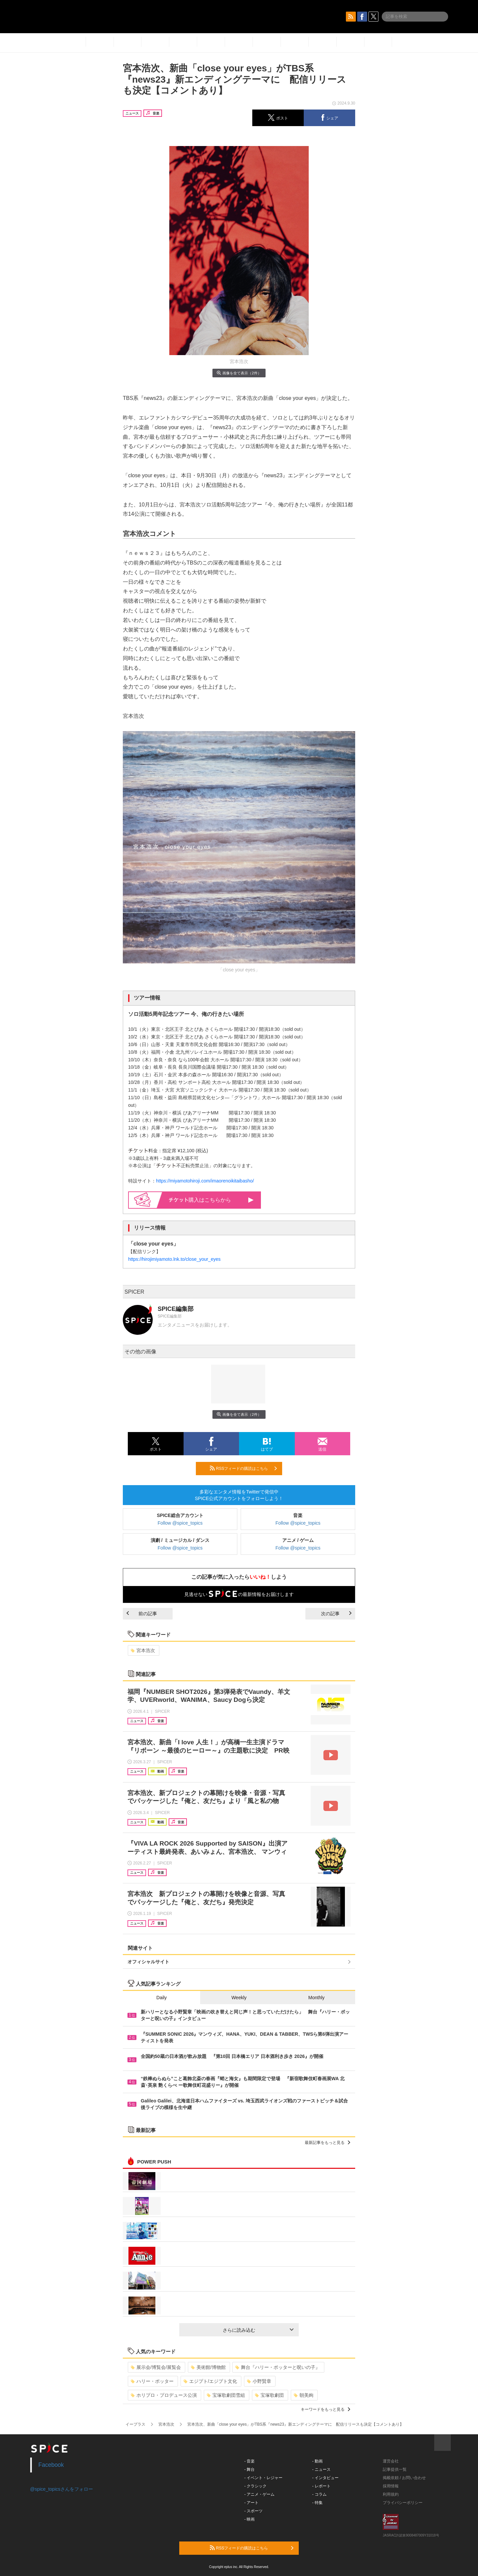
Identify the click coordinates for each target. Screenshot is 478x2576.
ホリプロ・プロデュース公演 (164, 2395)
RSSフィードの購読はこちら (243, 1468)
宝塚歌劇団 (269, 2395)
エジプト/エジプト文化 (210, 2381)
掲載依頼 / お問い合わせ (404, 2477)
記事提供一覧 (395, 2469)
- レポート (321, 2486)
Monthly (316, 1997)
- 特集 (317, 2502)
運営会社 (391, 2461)
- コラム (319, 2494)
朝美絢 (303, 2395)
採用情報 (391, 2486)
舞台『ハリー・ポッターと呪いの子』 (277, 2367)
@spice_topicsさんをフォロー (61, 2489)
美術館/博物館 (208, 2367)
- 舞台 (249, 2469)
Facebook (51, 2465)
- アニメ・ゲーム (259, 2494)
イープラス (135, 2424)
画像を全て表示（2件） (239, 373)
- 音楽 (249, 2461)
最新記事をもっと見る (327, 2142)
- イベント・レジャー (263, 2477)
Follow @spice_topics (180, 1523)
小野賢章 (259, 2381)
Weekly (239, 1997)
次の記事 (336, 1613)
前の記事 (141, 1613)
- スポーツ (253, 2511)
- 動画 (317, 2461)
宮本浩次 (143, 1650)
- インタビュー (325, 2477)
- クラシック (255, 2486)
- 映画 (249, 2519)
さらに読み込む (258, 2330)
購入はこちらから (211, 1200)
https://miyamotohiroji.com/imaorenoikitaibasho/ (205, 1180)
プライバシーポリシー (403, 2502)
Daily (161, 1997)
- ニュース (321, 2469)
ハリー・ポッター (152, 2381)
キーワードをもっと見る (325, 2409)
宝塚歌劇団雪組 (226, 2395)
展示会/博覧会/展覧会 (156, 2367)
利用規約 (391, 2494)
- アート (251, 2502)
